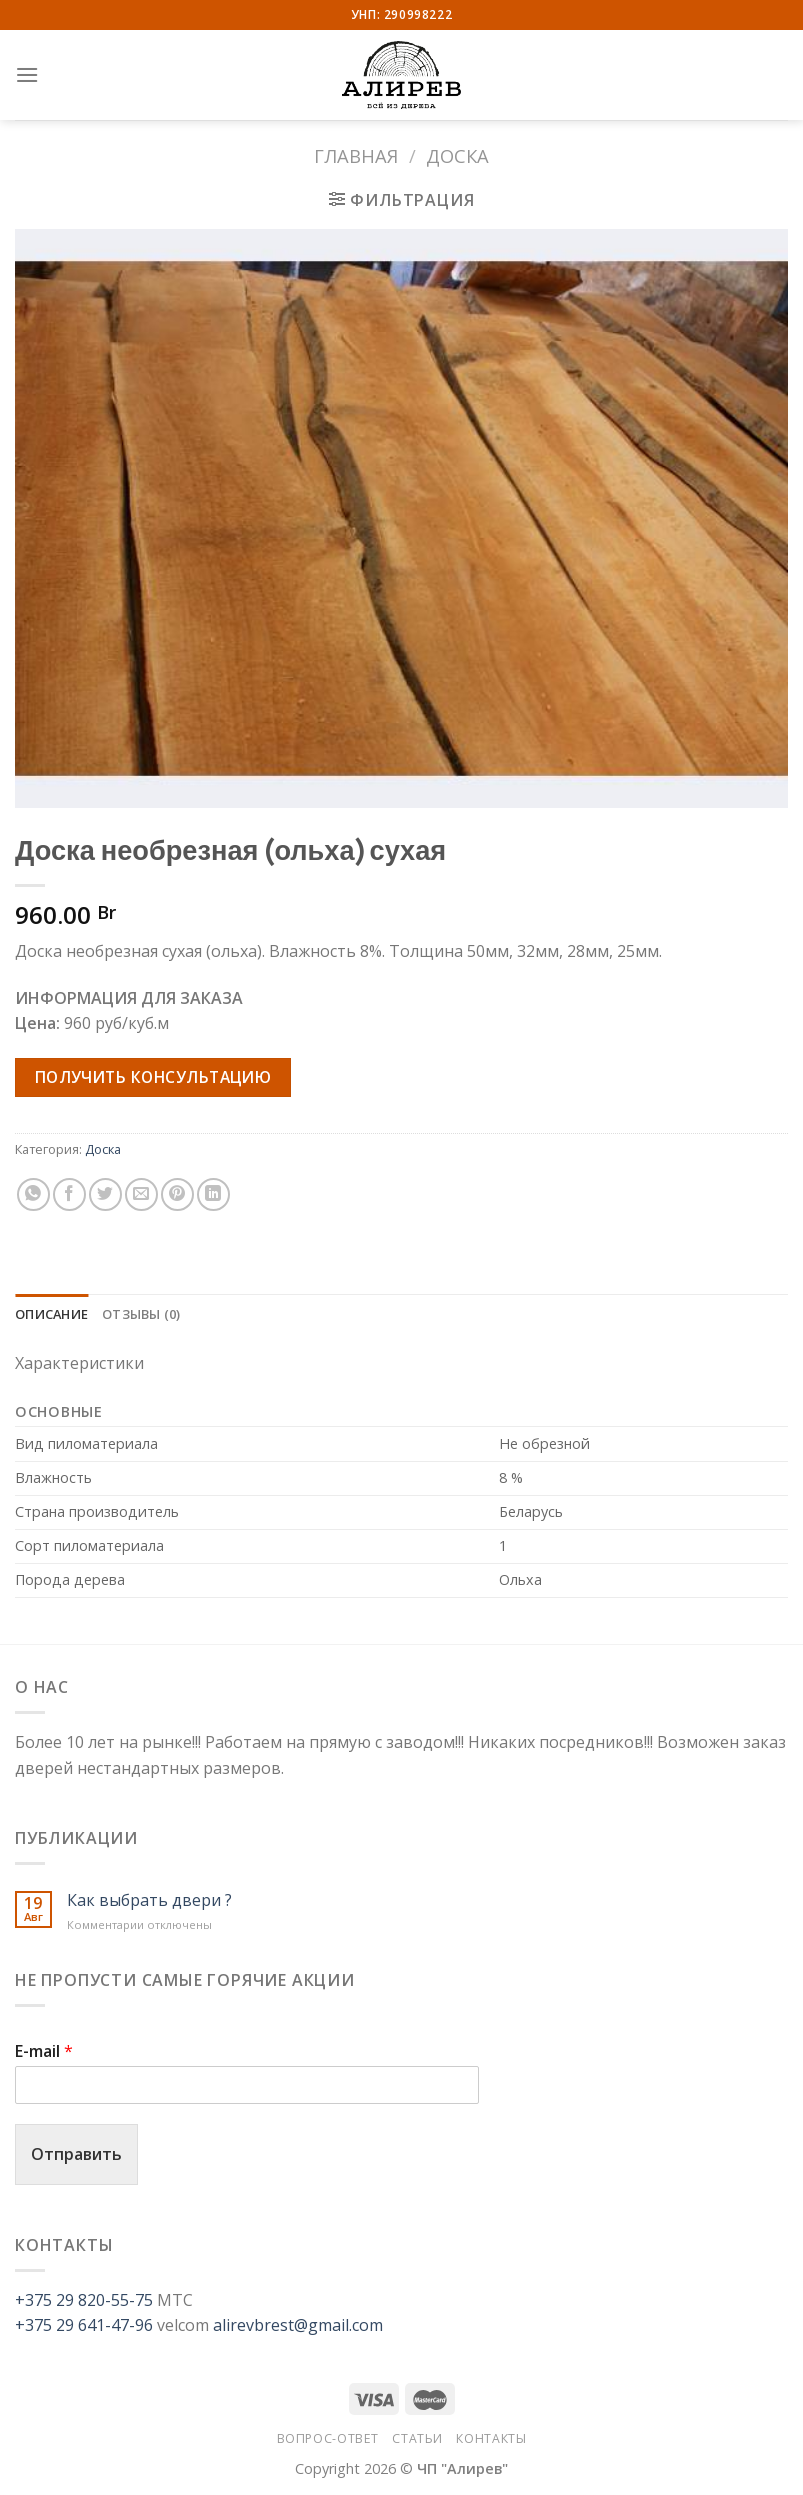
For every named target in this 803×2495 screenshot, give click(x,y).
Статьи (417, 2438)
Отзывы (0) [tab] (141, 1314)
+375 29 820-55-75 (84, 2300)
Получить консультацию (153, 1077)
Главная (356, 155)
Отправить (76, 2154)
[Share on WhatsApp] (33, 1194)
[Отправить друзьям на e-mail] (141, 1194)
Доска (457, 155)
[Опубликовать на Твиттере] (105, 1194)
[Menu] (27, 74)
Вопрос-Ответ (328, 2438)
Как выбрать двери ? (149, 1900)
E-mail (44, 2051)
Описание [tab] (51, 1314)
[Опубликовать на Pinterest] (177, 1194)
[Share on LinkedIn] (213, 1194)
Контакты (491, 2438)
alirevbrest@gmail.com (298, 2325)
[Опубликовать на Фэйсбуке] (69, 1194)
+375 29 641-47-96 (84, 2325)
